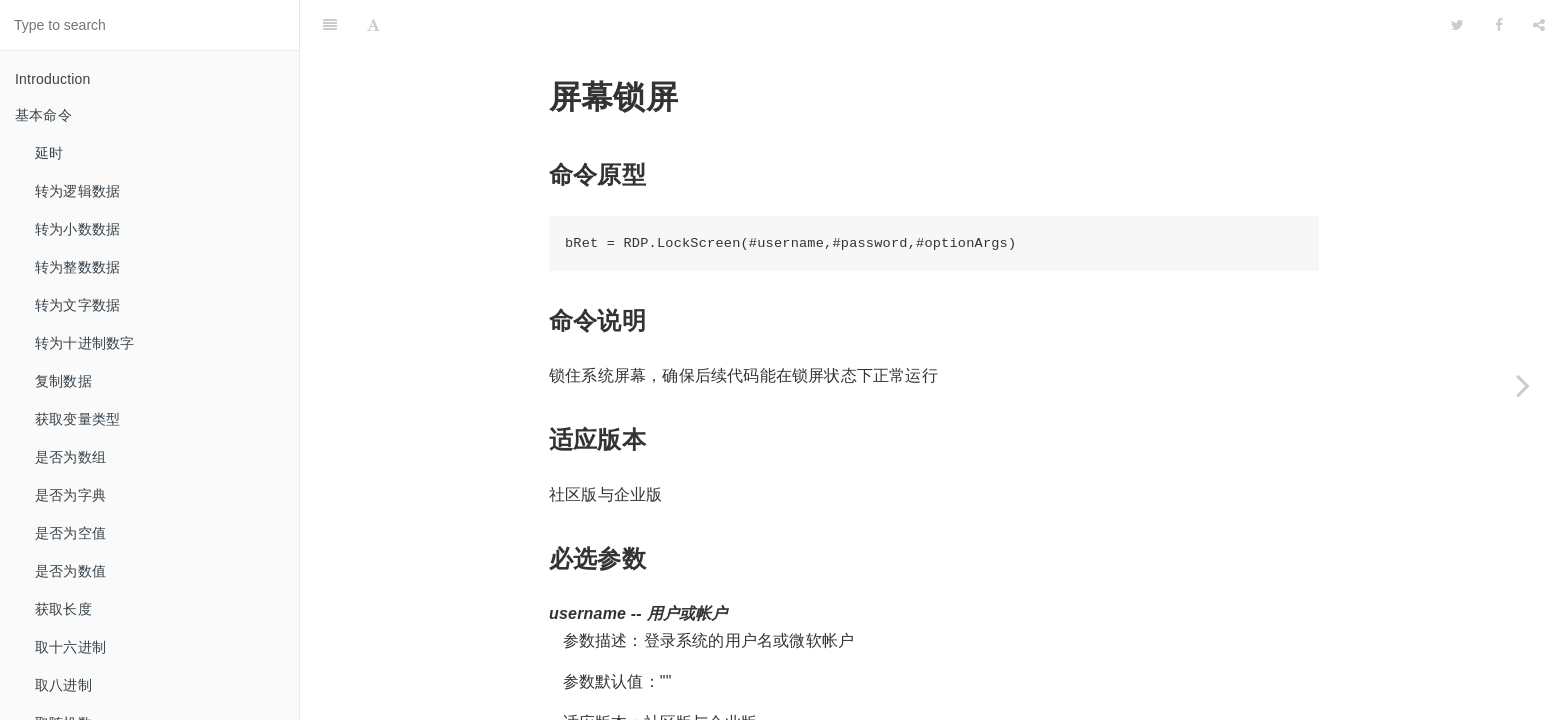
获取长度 (63, 609)
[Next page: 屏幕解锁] (1523, 385)
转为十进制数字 (84, 343)
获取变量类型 (77, 419)
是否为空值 (70, 533)
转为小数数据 (77, 229)
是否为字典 (70, 495)
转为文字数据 (77, 305)
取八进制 (63, 685)
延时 (49, 153)
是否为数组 (70, 457)
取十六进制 (70, 647)
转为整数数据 (77, 267)
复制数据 (63, 381)
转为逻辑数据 (77, 191)
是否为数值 (70, 571)
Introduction (53, 79)
